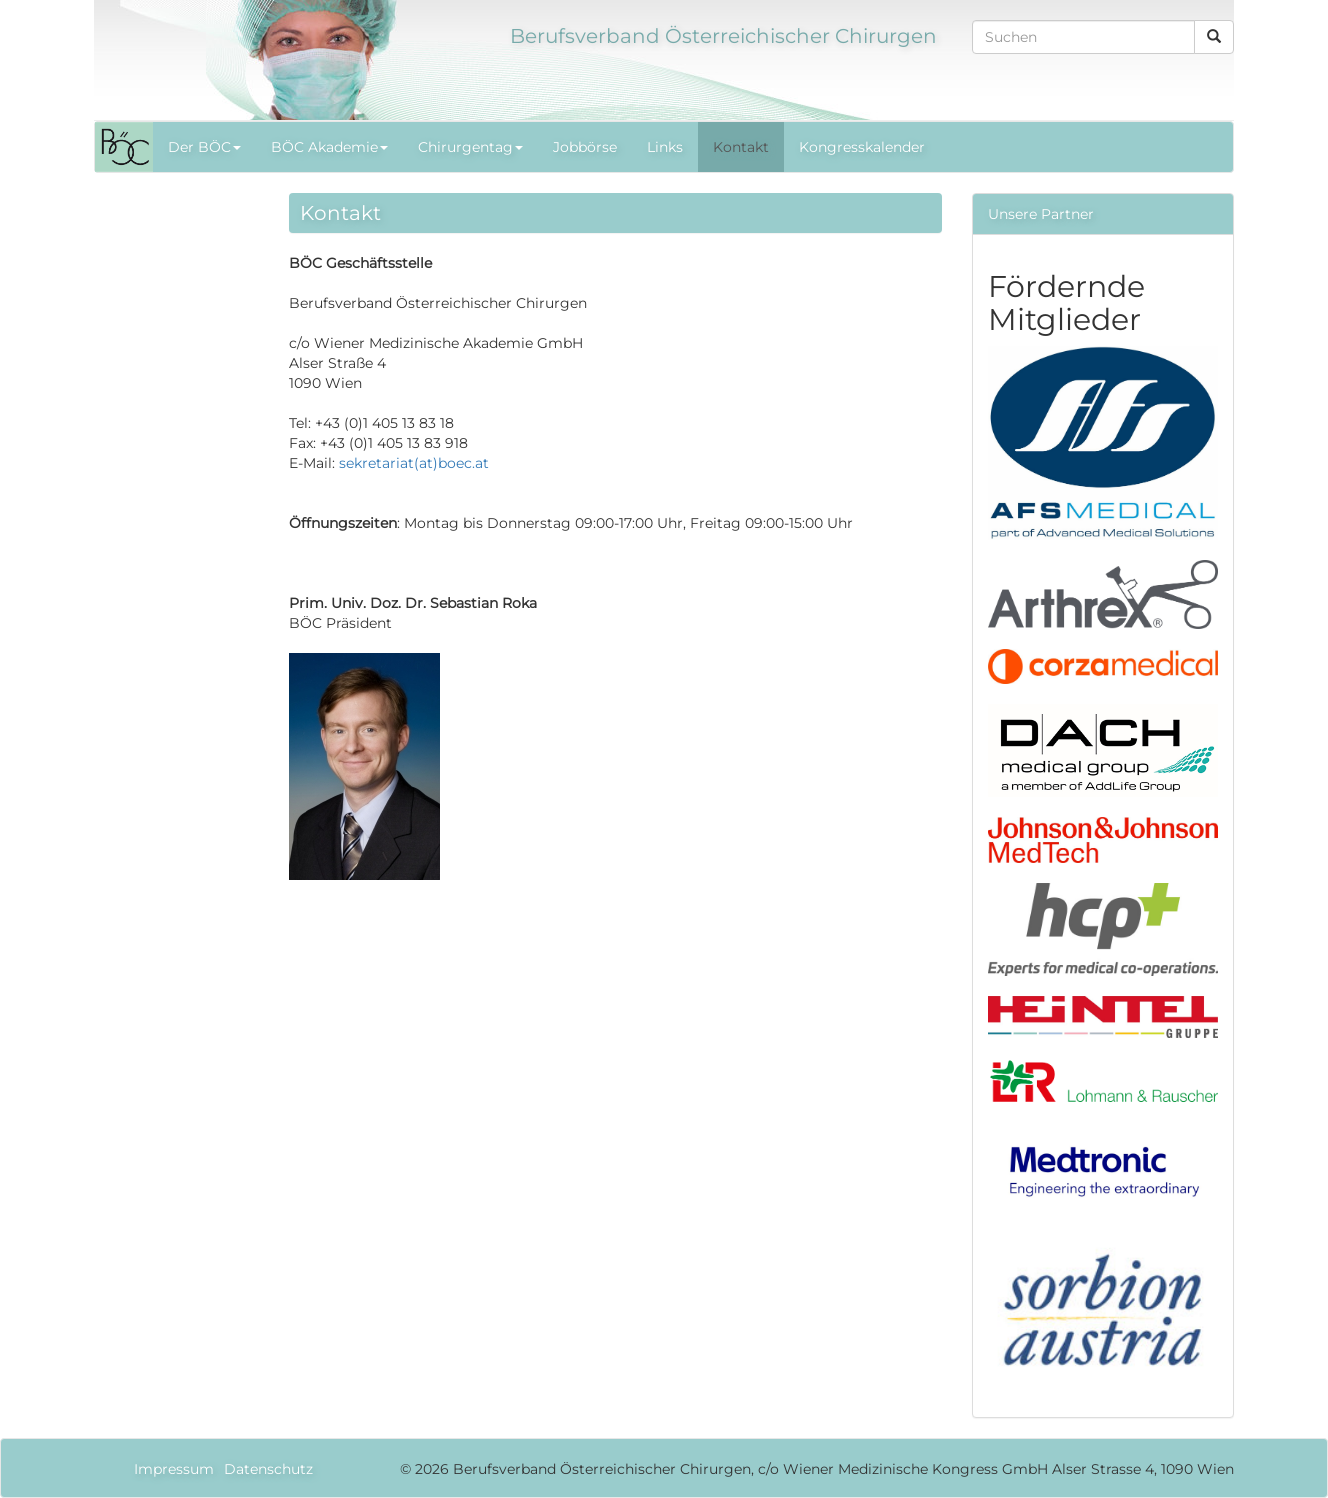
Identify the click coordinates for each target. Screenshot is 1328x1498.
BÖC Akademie (329, 147)
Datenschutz (268, 1469)
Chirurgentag (470, 147)
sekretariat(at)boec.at (414, 463)
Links (665, 147)
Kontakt (741, 147)
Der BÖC (204, 147)
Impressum (174, 1469)
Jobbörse (585, 147)
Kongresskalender (862, 147)
